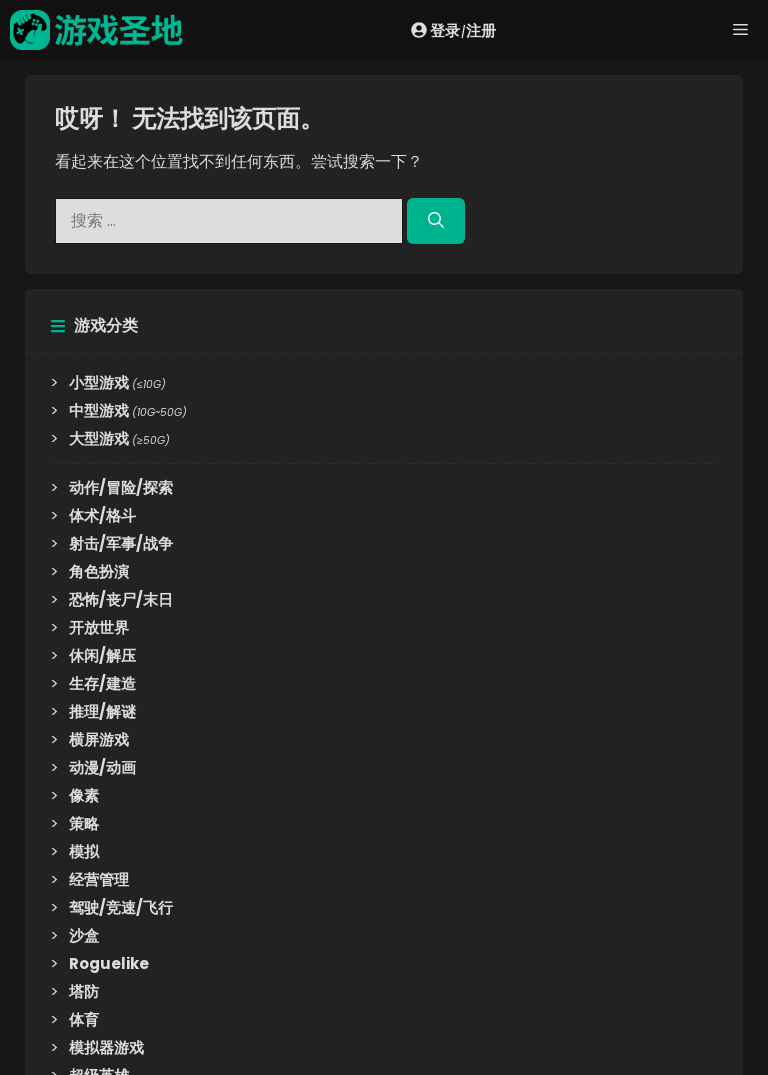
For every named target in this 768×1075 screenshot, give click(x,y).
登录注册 (453, 30)
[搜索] (436, 221)
